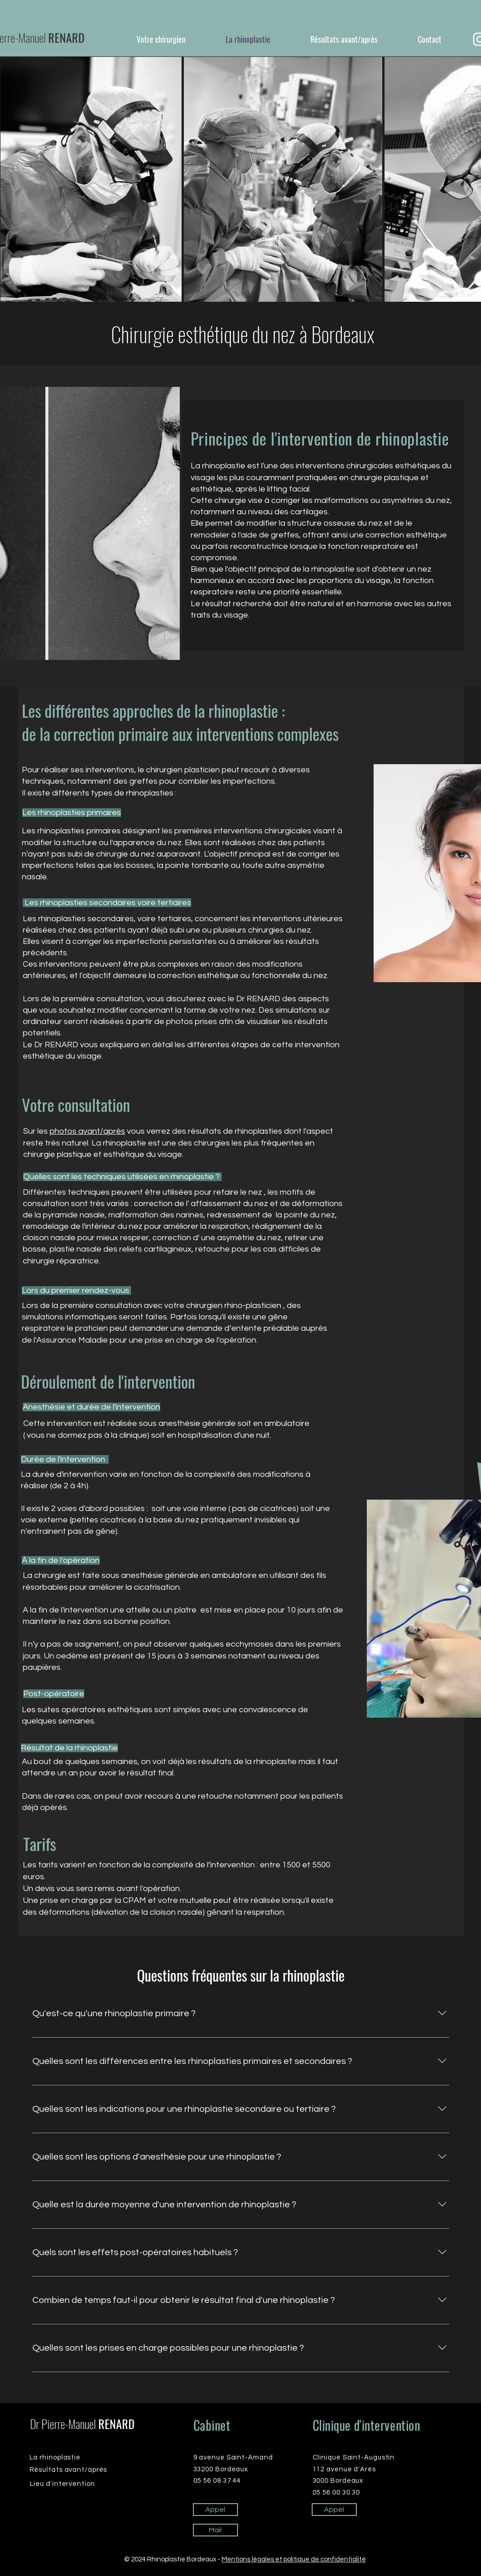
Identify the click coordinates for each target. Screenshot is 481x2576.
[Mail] (215, 2530)
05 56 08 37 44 (217, 2480)
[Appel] (215, 2509)
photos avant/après (87, 1131)
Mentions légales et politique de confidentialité (294, 2559)
